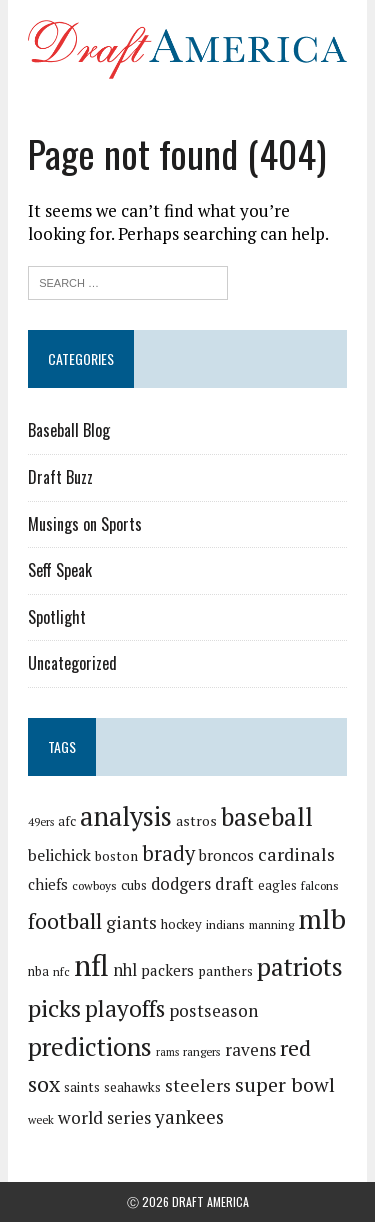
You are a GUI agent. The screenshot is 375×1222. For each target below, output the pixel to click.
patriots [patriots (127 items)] (300, 966)
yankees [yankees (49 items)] (189, 1116)
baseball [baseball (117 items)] (267, 816)
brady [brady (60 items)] (168, 853)
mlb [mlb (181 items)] (322, 918)
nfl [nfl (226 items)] (91, 965)
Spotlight (57, 617)
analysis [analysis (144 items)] (126, 816)
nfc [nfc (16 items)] (61, 971)
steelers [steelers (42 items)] (198, 1085)
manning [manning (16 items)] (271, 924)
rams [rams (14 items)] (167, 1052)
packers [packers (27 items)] (167, 970)
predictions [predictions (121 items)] (90, 1046)
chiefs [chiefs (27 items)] (48, 884)
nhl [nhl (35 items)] (125, 970)
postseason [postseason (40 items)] (213, 1010)
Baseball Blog (69, 430)
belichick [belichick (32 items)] (59, 855)
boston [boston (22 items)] (116, 856)
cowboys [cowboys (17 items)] (94, 885)
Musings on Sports (85, 524)
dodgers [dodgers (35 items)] (181, 884)
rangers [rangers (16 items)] (202, 1051)
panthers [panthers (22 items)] (225, 971)
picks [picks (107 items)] (54, 1008)
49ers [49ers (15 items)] (41, 822)
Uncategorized (72, 663)
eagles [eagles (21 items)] (277, 885)
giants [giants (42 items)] (131, 922)
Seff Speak (60, 570)
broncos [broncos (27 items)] (226, 855)
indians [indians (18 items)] (225, 924)
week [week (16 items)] (41, 1119)
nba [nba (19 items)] (38, 971)
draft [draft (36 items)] (234, 884)
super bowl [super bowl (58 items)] (285, 1084)
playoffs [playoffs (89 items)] (125, 1008)
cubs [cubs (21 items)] (134, 885)
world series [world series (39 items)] (104, 1117)
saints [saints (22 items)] (82, 1087)
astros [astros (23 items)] (196, 821)
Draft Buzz (60, 477)
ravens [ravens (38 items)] (250, 1049)
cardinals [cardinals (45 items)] (296, 854)
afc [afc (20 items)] (67, 821)
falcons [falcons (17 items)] (320, 885)
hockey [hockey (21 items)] (181, 924)
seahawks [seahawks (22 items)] (132, 1087)
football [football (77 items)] (65, 920)
